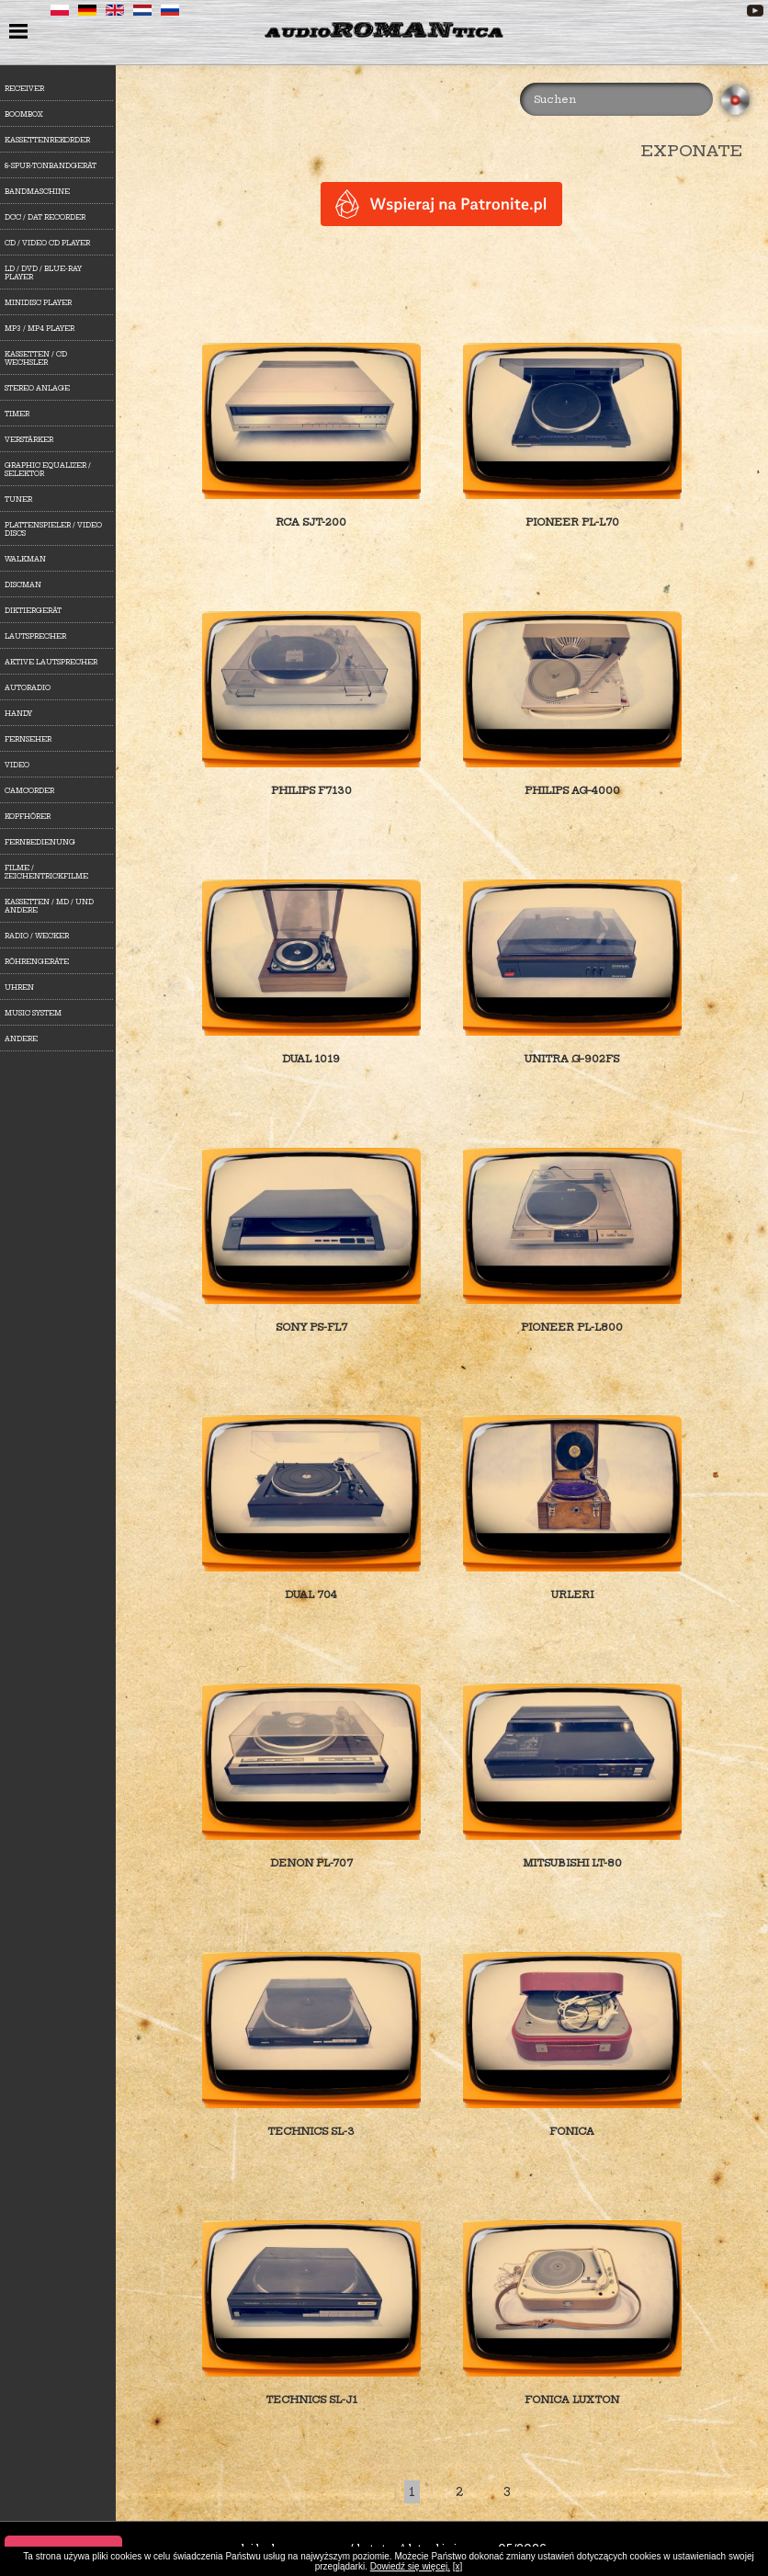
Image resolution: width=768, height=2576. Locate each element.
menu (20, 33)
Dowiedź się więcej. (410, 2566)
